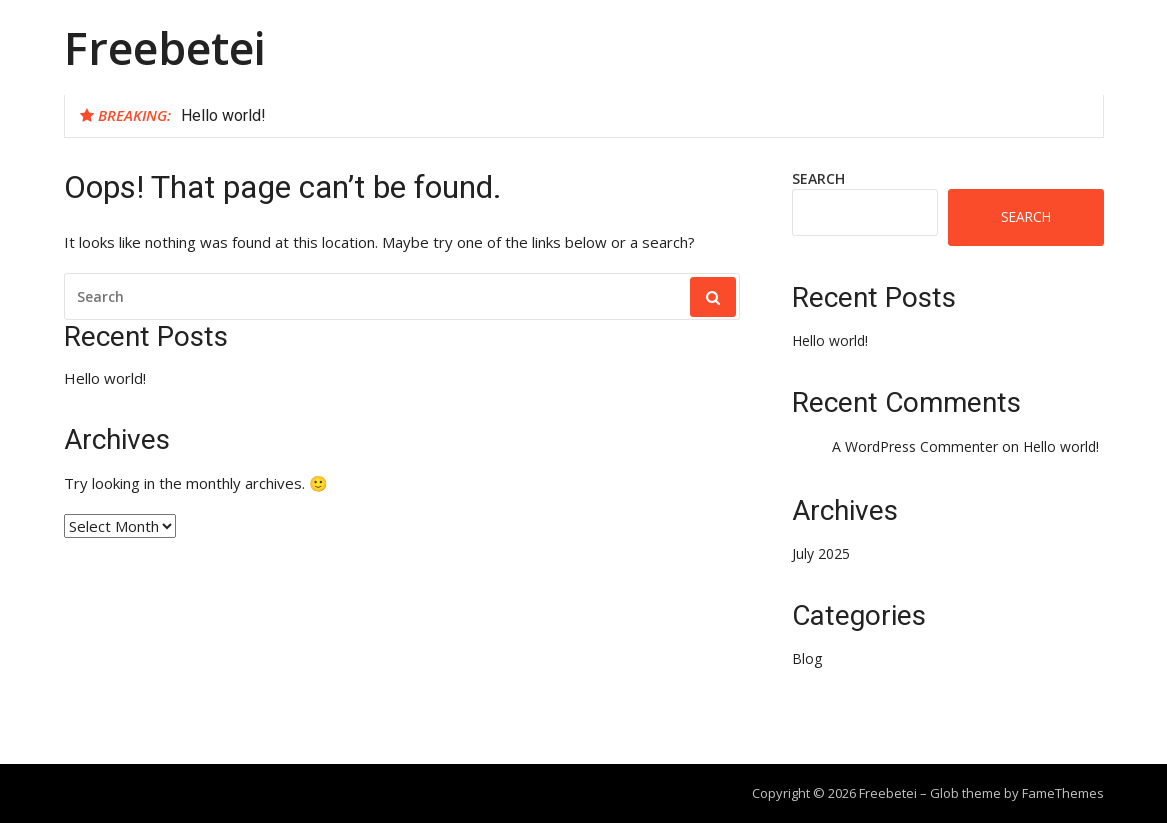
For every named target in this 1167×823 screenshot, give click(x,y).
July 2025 (821, 553)
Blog (807, 658)
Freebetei (165, 47)
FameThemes (1063, 793)
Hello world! (223, 115)
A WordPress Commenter (915, 446)
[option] (634, 116)
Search (818, 178)
